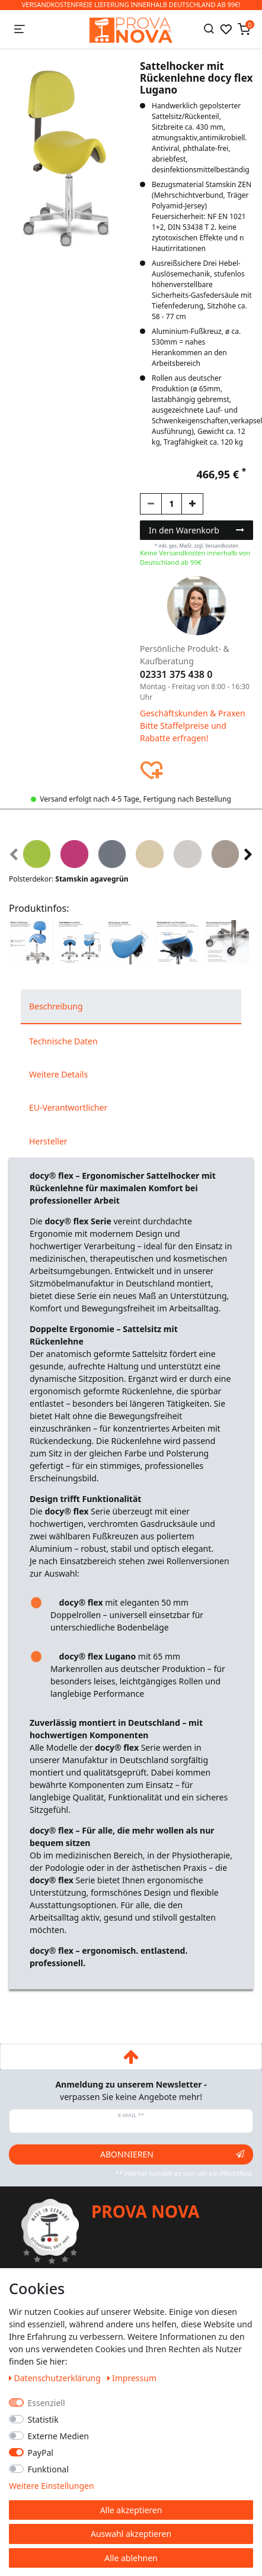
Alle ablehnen (131, 2558)
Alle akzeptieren (131, 2510)
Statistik (43, 2419)
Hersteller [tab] (48, 1141)
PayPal (40, 2452)
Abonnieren (172, 2154)
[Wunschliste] (226, 29)
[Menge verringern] (150, 504)
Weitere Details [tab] (58, 1074)
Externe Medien (58, 2436)
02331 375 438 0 (176, 674)
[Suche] (209, 29)
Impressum (132, 2378)
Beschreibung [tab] (56, 1006)
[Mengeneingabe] (171, 504)
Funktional (48, 2469)
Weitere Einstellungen (51, 2485)
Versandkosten (221, 545)
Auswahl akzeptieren (131, 2533)
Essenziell (46, 2402)
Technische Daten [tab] (63, 1041)
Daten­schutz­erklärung (56, 2378)
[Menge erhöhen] (192, 504)
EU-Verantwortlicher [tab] (68, 1107)
